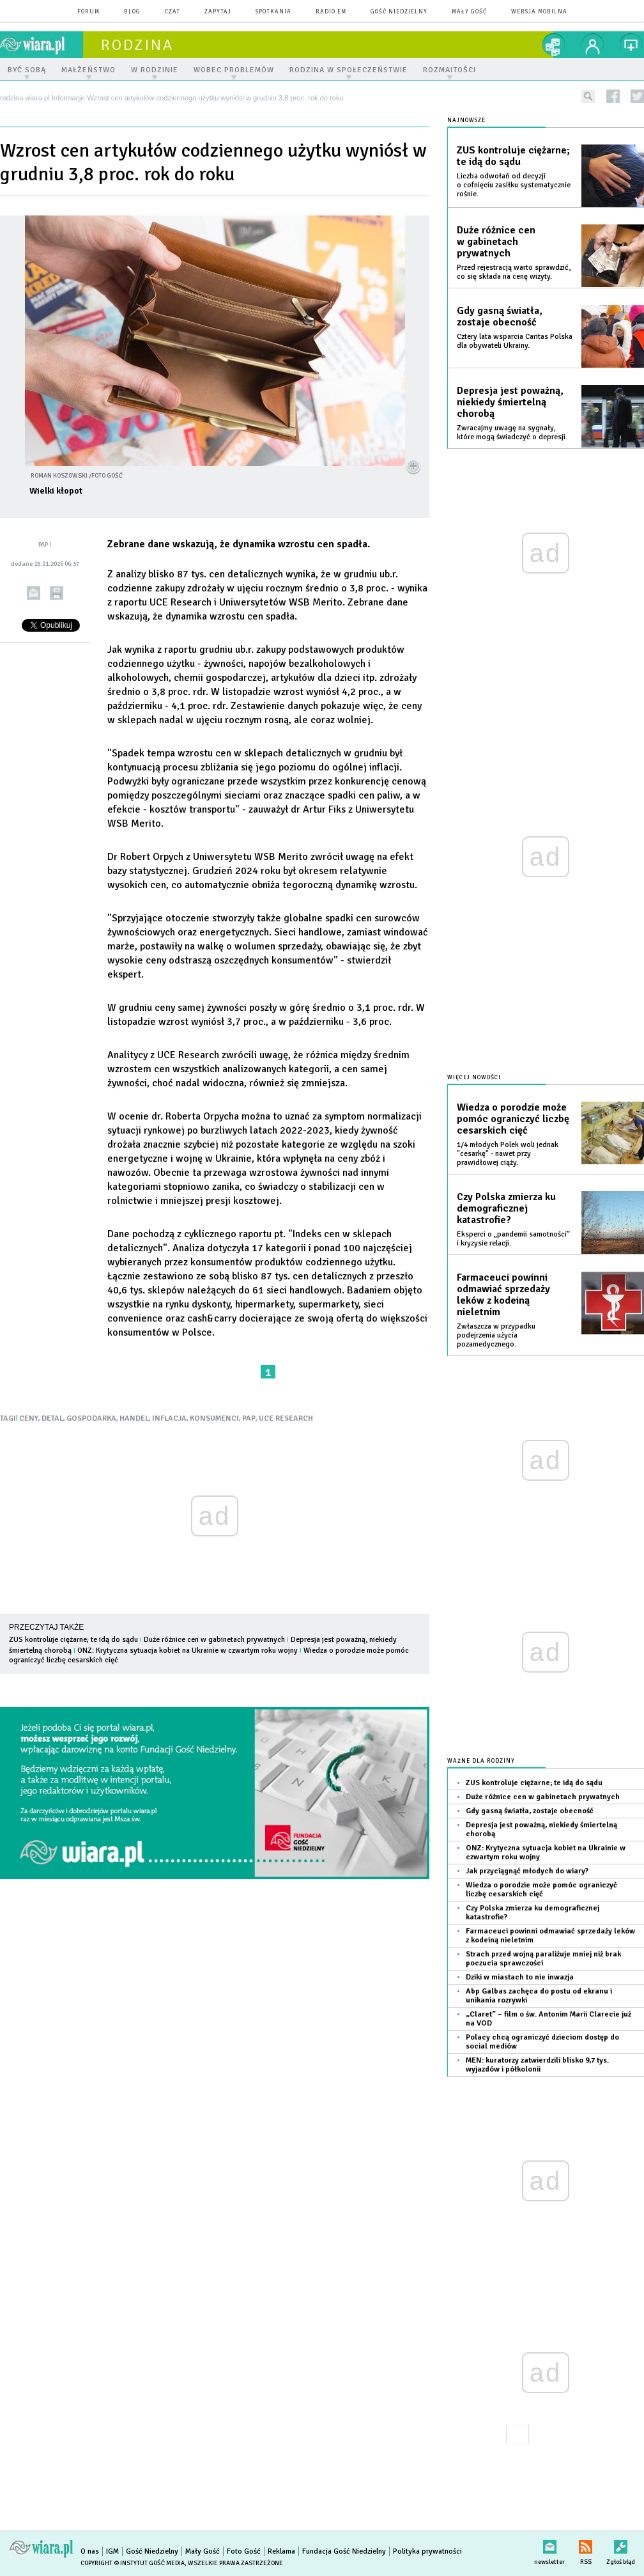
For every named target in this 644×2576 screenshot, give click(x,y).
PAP (249, 1418)
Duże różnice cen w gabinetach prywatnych (214, 1639)
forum (88, 11)
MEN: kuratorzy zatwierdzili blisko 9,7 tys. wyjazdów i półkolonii (537, 2065)
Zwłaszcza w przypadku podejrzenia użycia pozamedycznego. (496, 1335)
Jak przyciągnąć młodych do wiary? (527, 1871)
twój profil (592, 44)
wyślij (33, 593)
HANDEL (134, 1418)
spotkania (273, 11)
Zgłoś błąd (620, 2544)
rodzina (137, 44)
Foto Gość (244, 2551)
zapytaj (217, 11)
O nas (89, 2551)
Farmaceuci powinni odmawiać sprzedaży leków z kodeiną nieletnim (503, 1295)
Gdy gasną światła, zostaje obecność (499, 316)
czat (172, 11)
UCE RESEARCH (286, 1418)
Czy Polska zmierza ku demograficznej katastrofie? (506, 1208)
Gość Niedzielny (399, 11)
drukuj (56, 593)
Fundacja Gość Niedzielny (344, 2551)
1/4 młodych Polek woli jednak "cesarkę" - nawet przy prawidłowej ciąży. (507, 1153)
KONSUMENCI (214, 1418)
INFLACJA (169, 1418)
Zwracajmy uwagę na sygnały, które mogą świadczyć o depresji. (512, 432)
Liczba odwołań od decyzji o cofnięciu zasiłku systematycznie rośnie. (514, 185)
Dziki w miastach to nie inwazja (520, 1977)
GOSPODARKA (91, 1418)
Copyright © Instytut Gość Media (132, 2563)
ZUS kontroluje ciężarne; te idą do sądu (73, 1639)
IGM (112, 2551)
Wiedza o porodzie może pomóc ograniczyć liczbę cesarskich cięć (513, 1119)
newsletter (549, 2544)
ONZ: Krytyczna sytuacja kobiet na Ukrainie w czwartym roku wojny (187, 1650)
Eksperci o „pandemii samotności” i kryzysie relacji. (513, 1238)
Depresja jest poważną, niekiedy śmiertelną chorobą (510, 402)
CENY (28, 1418)
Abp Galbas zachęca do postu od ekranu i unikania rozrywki (539, 1996)
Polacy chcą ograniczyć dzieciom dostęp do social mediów (542, 2042)
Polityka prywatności (427, 2551)
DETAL (52, 1418)
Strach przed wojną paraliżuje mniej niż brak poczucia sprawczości (543, 1958)
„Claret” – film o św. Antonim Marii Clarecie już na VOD (548, 2019)
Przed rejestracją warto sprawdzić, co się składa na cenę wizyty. (514, 272)
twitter (637, 96)
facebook (613, 96)
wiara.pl (41, 44)
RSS (585, 2544)
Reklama (281, 2551)
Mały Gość (469, 11)
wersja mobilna (539, 11)
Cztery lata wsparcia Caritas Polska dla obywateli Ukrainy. (514, 341)
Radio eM (331, 11)
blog (132, 11)
